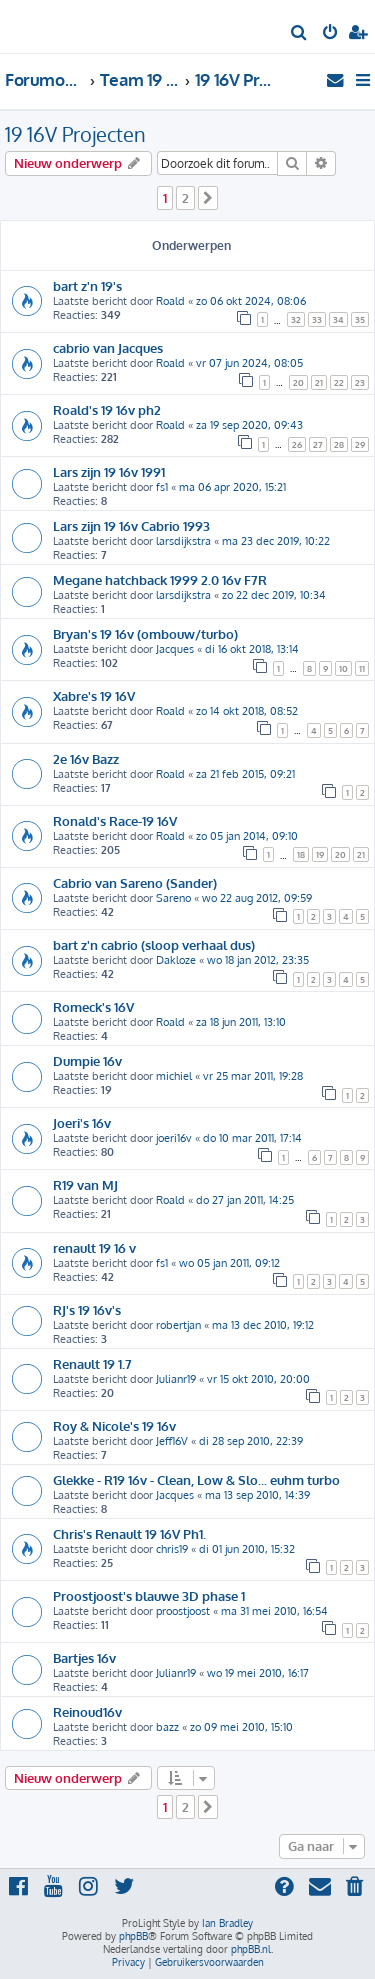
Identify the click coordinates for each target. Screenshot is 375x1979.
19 (320, 854)
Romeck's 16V (93, 1006)
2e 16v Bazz (86, 758)
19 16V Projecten (75, 134)
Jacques (175, 649)
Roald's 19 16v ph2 (107, 409)
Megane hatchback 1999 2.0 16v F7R (160, 579)
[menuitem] (299, 34)
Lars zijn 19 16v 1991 (109, 471)
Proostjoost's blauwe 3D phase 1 (149, 1595)
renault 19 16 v (94, 1247)
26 (297, 444)
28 (339, 444)
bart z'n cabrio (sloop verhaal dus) (154, 944)
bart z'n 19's (87, 285)
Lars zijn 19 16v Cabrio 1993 (131, 525)
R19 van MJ (85, 1184)
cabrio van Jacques (108, 347)
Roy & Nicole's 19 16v (114, 1425)
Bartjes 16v (84, 1657)
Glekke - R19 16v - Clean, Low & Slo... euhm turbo (196, 1479)
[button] (208, 198)
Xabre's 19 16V (94, 695)
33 (317, 319)
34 (338, 319)
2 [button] (185, 198)
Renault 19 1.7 (92, 1363)
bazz (167, 1727)
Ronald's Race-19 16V (115, 820)
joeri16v (174, 1138)
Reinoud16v (87, 1711)
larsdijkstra (183, 541)
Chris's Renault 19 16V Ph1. (129, 1533)
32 (296, 319)
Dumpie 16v (87, 1060)
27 (318, 444)
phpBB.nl (251, 1949)
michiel (174, 1076)
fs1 (162, 487)
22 (339, 382)
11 (362, 668)
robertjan (178, 1325)
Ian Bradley (227, 1923)
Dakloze (176, 960)
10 (343, 668)
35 (360, 319)
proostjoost (183, 1611)
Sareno (173, 898)
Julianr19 (176, 1379)
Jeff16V (172, 1441)
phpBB (133, 1936)
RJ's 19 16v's (87, 1309)
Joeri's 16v (82, 1122)
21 (319, 382)
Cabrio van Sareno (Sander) (135, 882)
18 (301, 854)
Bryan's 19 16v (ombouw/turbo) (145, 633)
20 (298, 382)
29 (360, 444)
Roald (170, 301)
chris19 (172, 1549)
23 (360, 382)
